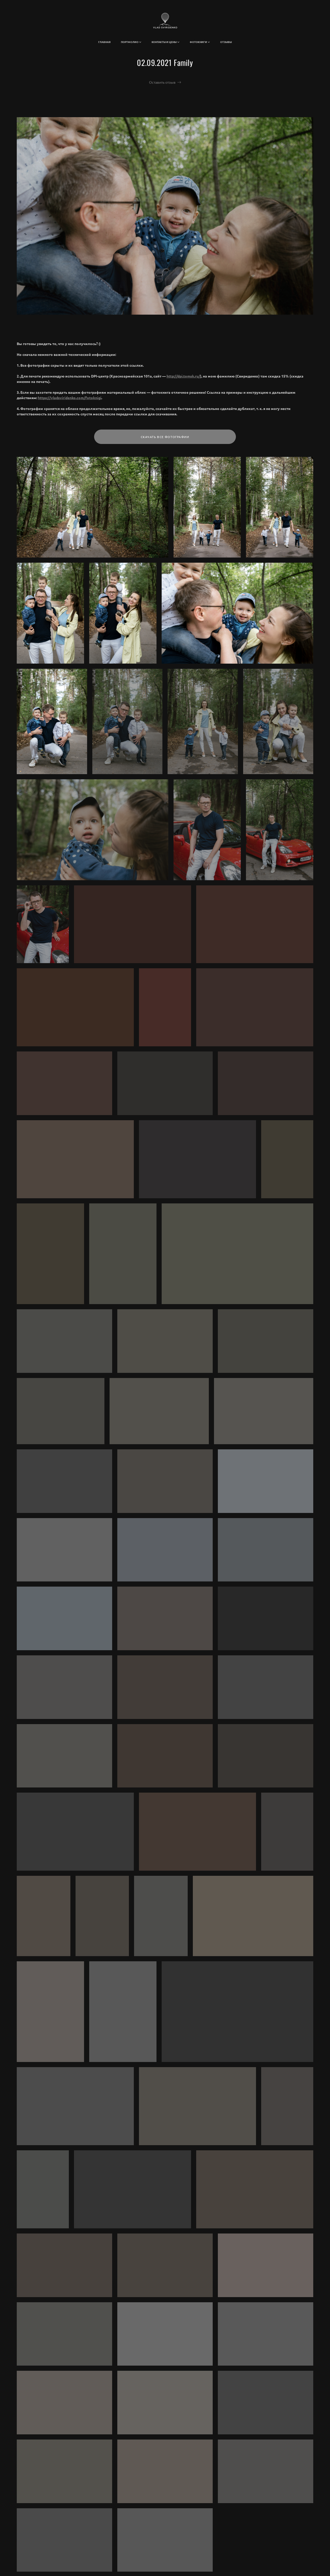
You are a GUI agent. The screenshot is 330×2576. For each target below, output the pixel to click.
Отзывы (226, 42)
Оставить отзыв (162, 82)
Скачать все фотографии (165, 442)
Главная (104, 42)
